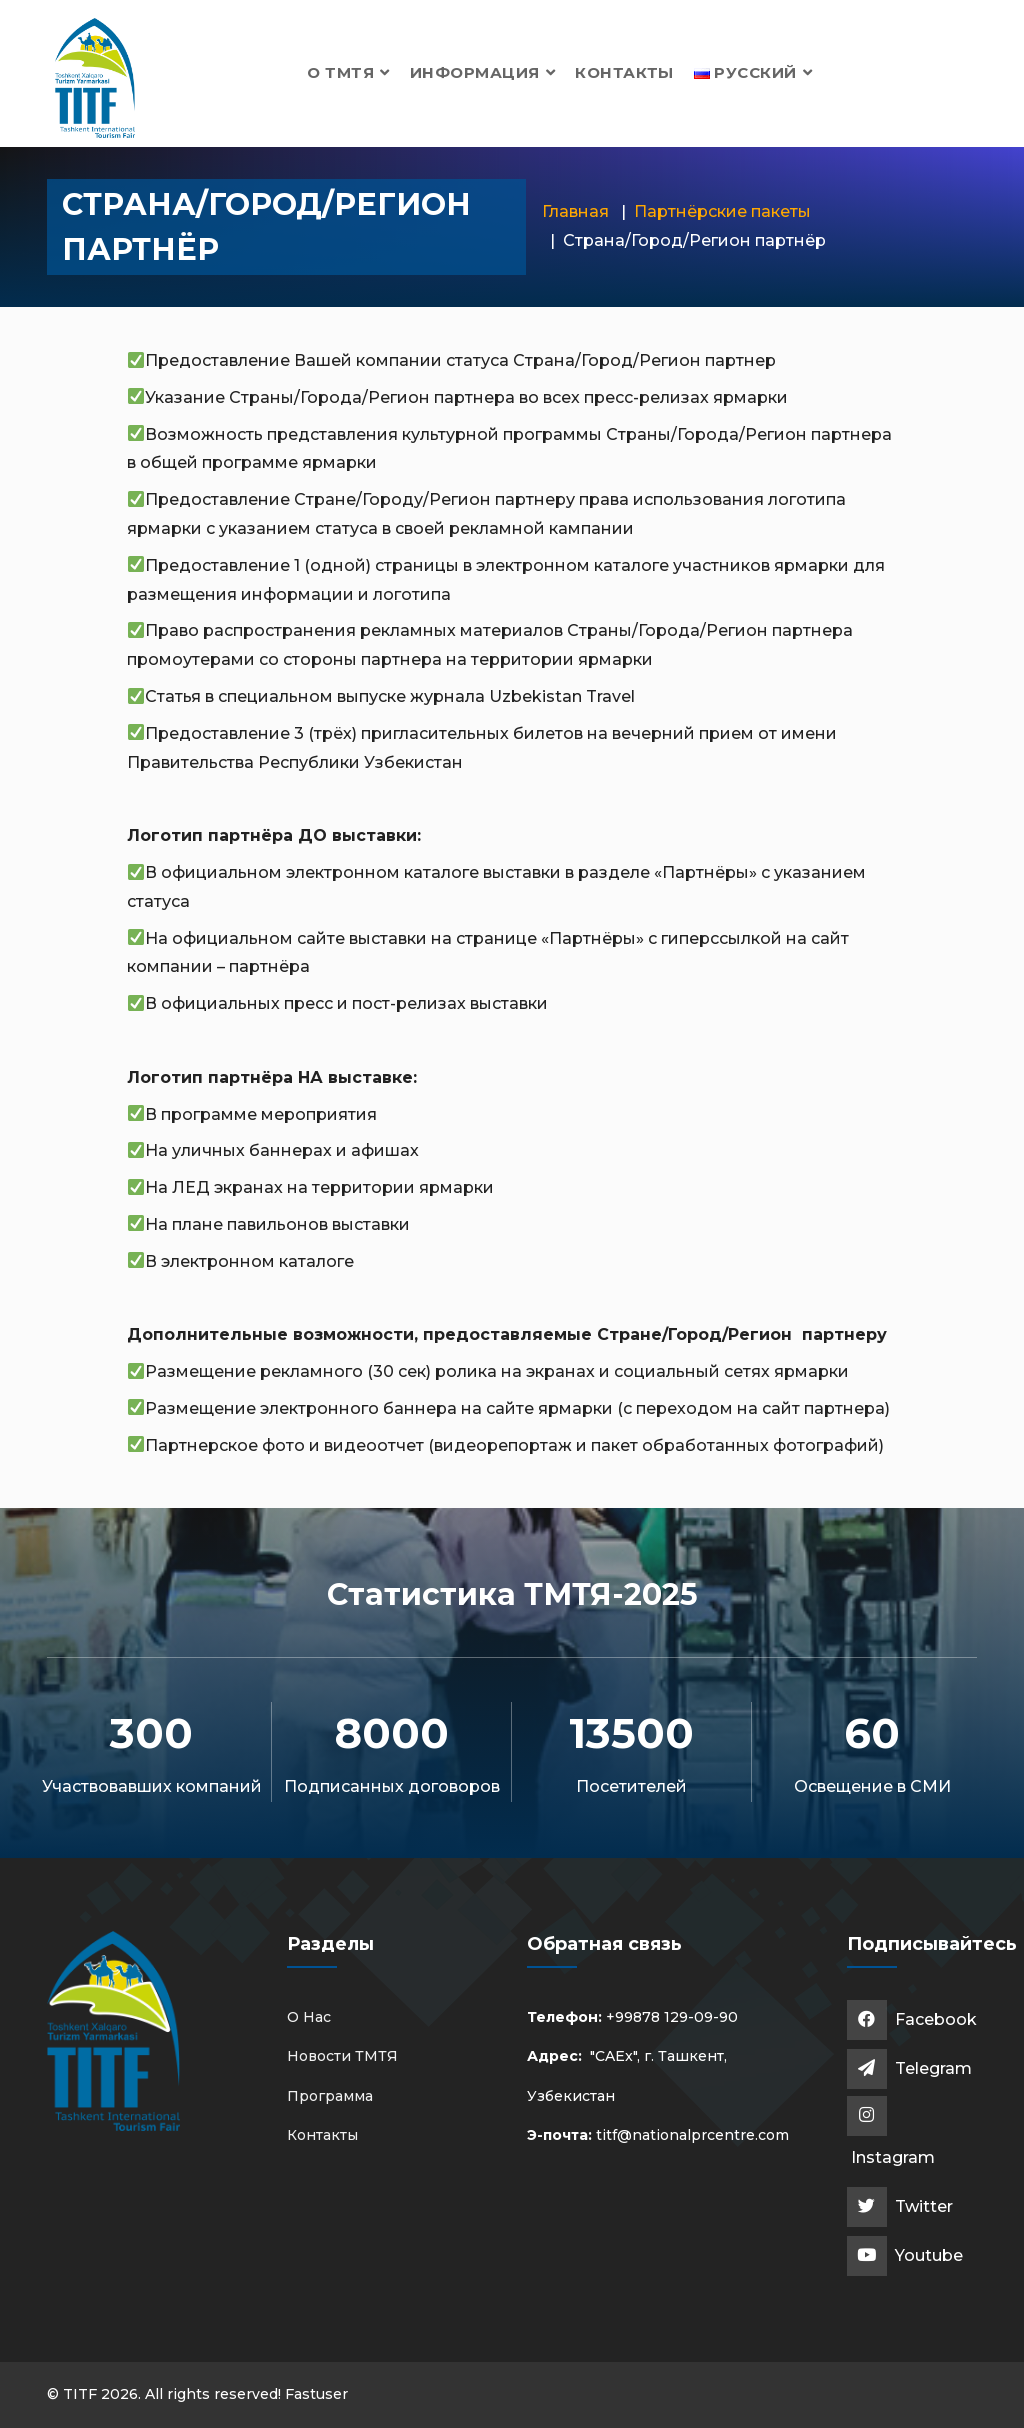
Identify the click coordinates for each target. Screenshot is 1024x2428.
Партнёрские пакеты (722, 211)
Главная (575, 211)
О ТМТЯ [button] (348, 72)
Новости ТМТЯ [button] (342, 2056)
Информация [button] (482, 72)
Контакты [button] (624, 72)
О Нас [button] (309, 2017)
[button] (753, 72)
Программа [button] (330, 2096)
